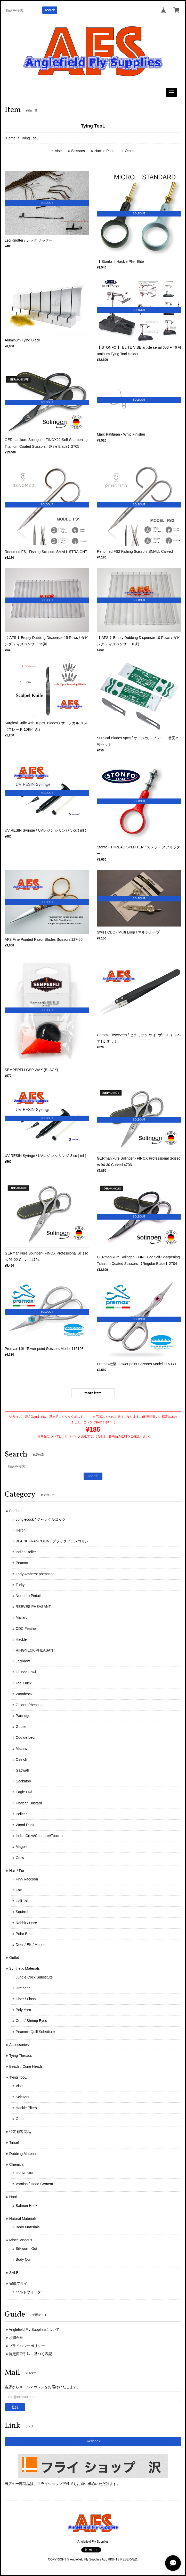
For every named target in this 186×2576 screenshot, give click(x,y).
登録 (15, 2407)
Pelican (22, 1814)
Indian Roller (26, 1552)
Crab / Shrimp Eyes (31, 2021)
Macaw (21, 1748)
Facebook (93, 2441)
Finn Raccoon (27, 1879)
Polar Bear (24, 1934)
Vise (58, 151)
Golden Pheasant (30, 1705)
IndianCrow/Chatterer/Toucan (39, 1836)
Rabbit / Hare (26, 1923)
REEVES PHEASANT (33, 1606)
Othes (129, 151)
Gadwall (22, 1770)
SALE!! (15, 2273)
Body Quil (23, 2259)
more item (93, 1393)
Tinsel (14, 2142)
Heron (21, 1530)
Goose (21, 1726)
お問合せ (16, 2337)
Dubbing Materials (23, 2154)
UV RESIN (24, 2173)
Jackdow (23, 1661)
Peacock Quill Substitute (35, 2032)
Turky (20, 1585)
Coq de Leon (26, 1737)
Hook (13, 2197)
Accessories (19, 2045)
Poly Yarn (23, 2010)
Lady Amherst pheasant (35, 1574)
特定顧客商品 (20, 2132)
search (49, 10)
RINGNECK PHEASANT (35, 1650)
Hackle (21, 1639)
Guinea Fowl (26, 1672)
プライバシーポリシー (27, 2346)
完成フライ (18, 2283)
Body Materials (28, 2227)
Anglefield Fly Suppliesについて (34, 2329)
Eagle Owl (24, 1792)
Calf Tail (22, 1901)
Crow (20, 1858)
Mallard (22, 1617)
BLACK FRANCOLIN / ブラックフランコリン (52, 1541)
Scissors (78, 151)
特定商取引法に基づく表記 (30, 2354)
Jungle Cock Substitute (34, 1977)
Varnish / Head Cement (34, 2184)
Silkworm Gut (26, 2248)
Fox (19, 1890)
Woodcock (24, 1694)
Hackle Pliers (105, 151)
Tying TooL (18, 2077)
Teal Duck (23, 1683)
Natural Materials (23, 2218)
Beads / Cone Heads (26, 2066)
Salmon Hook (26, 2206)
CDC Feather (26, 1628)
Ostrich (21, 1759)
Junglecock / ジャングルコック (41, 1519)
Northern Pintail (28, 1596)
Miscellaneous (20, 2240)
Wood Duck (25, 1825)
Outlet (14, 1957)
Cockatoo (23, 1781)
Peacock (23, 1563)
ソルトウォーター (30, 2292)
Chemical (16, 2164)
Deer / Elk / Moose (30, 1945)
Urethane (23, 1988)
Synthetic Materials (24, 1968)
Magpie (22, 1847)
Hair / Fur (16, 1871)
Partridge (23, 1716)
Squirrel (22, 1912)
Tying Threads (20, 2056)
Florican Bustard (29, 1803)
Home (10, 138)
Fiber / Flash (26, 1999)
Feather (15, 1511)
